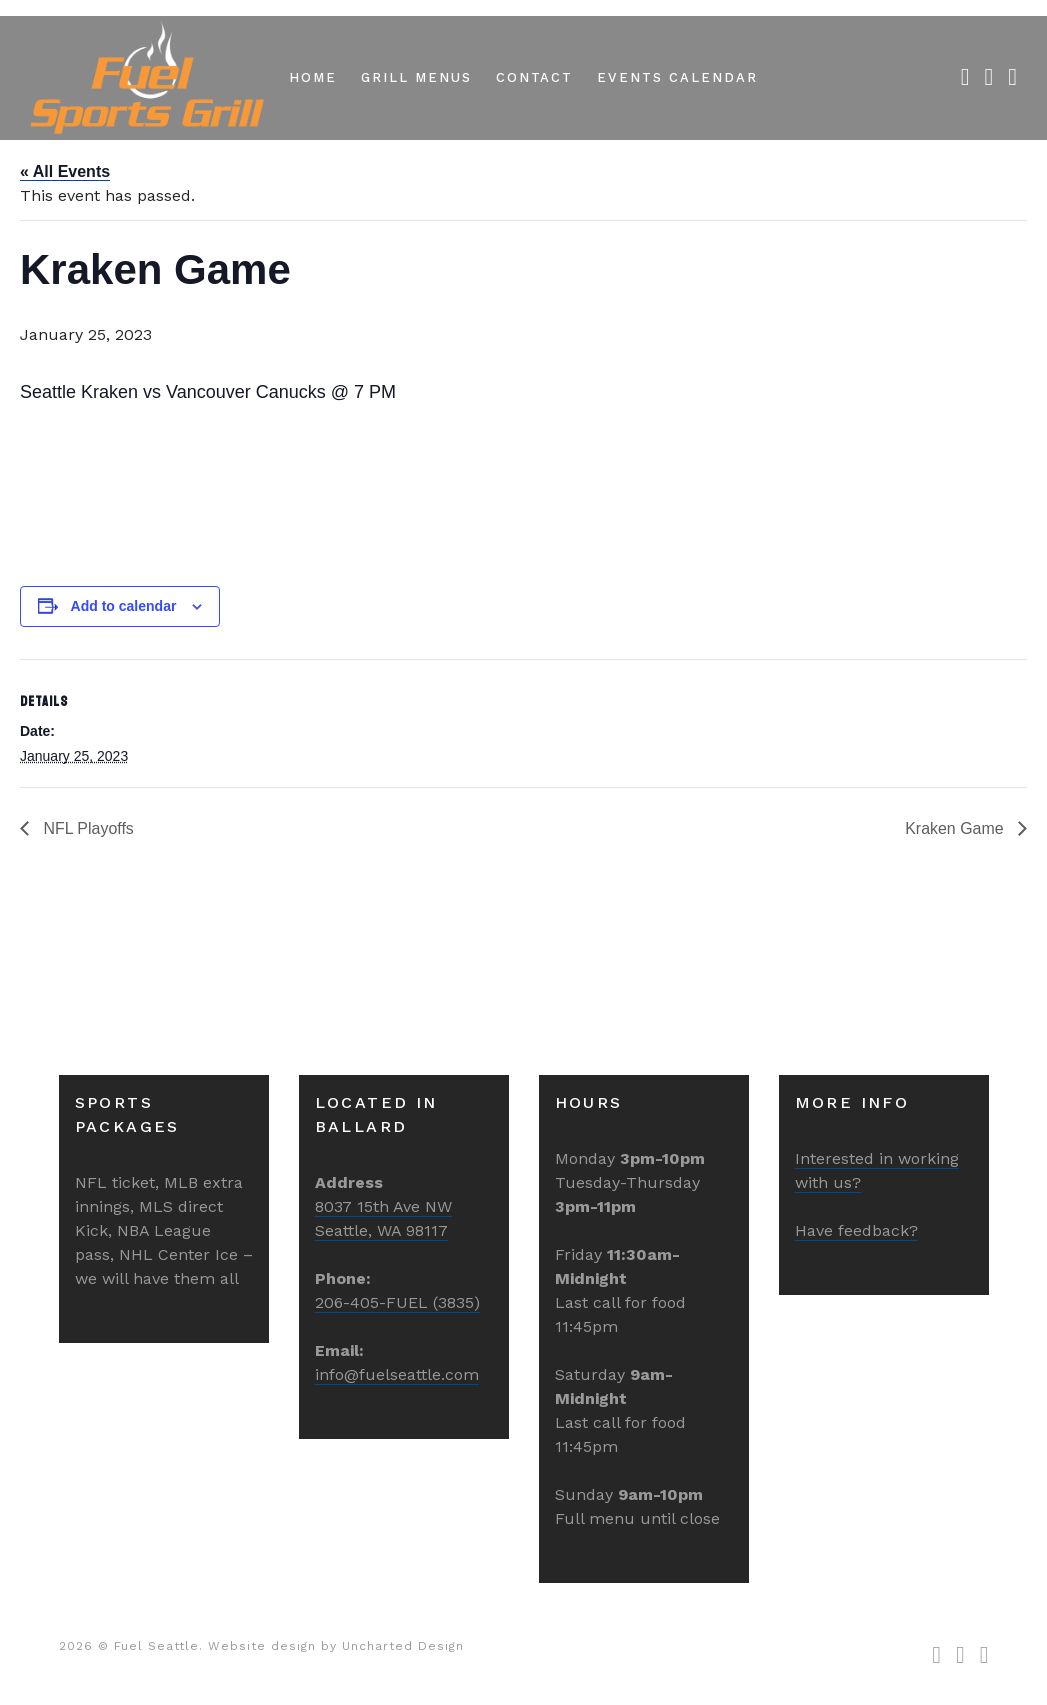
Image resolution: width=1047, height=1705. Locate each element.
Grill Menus (416, 77)
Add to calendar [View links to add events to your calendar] (124, 606)
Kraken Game (956, 828)
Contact (535, 77)
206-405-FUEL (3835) (397, 1302)
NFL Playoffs (86, 828)
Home (313, 77)
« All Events (65, 171)
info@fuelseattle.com (397, 1374)
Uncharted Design (403, 1646)
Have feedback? (856, 1230)
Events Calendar (677, 77)
